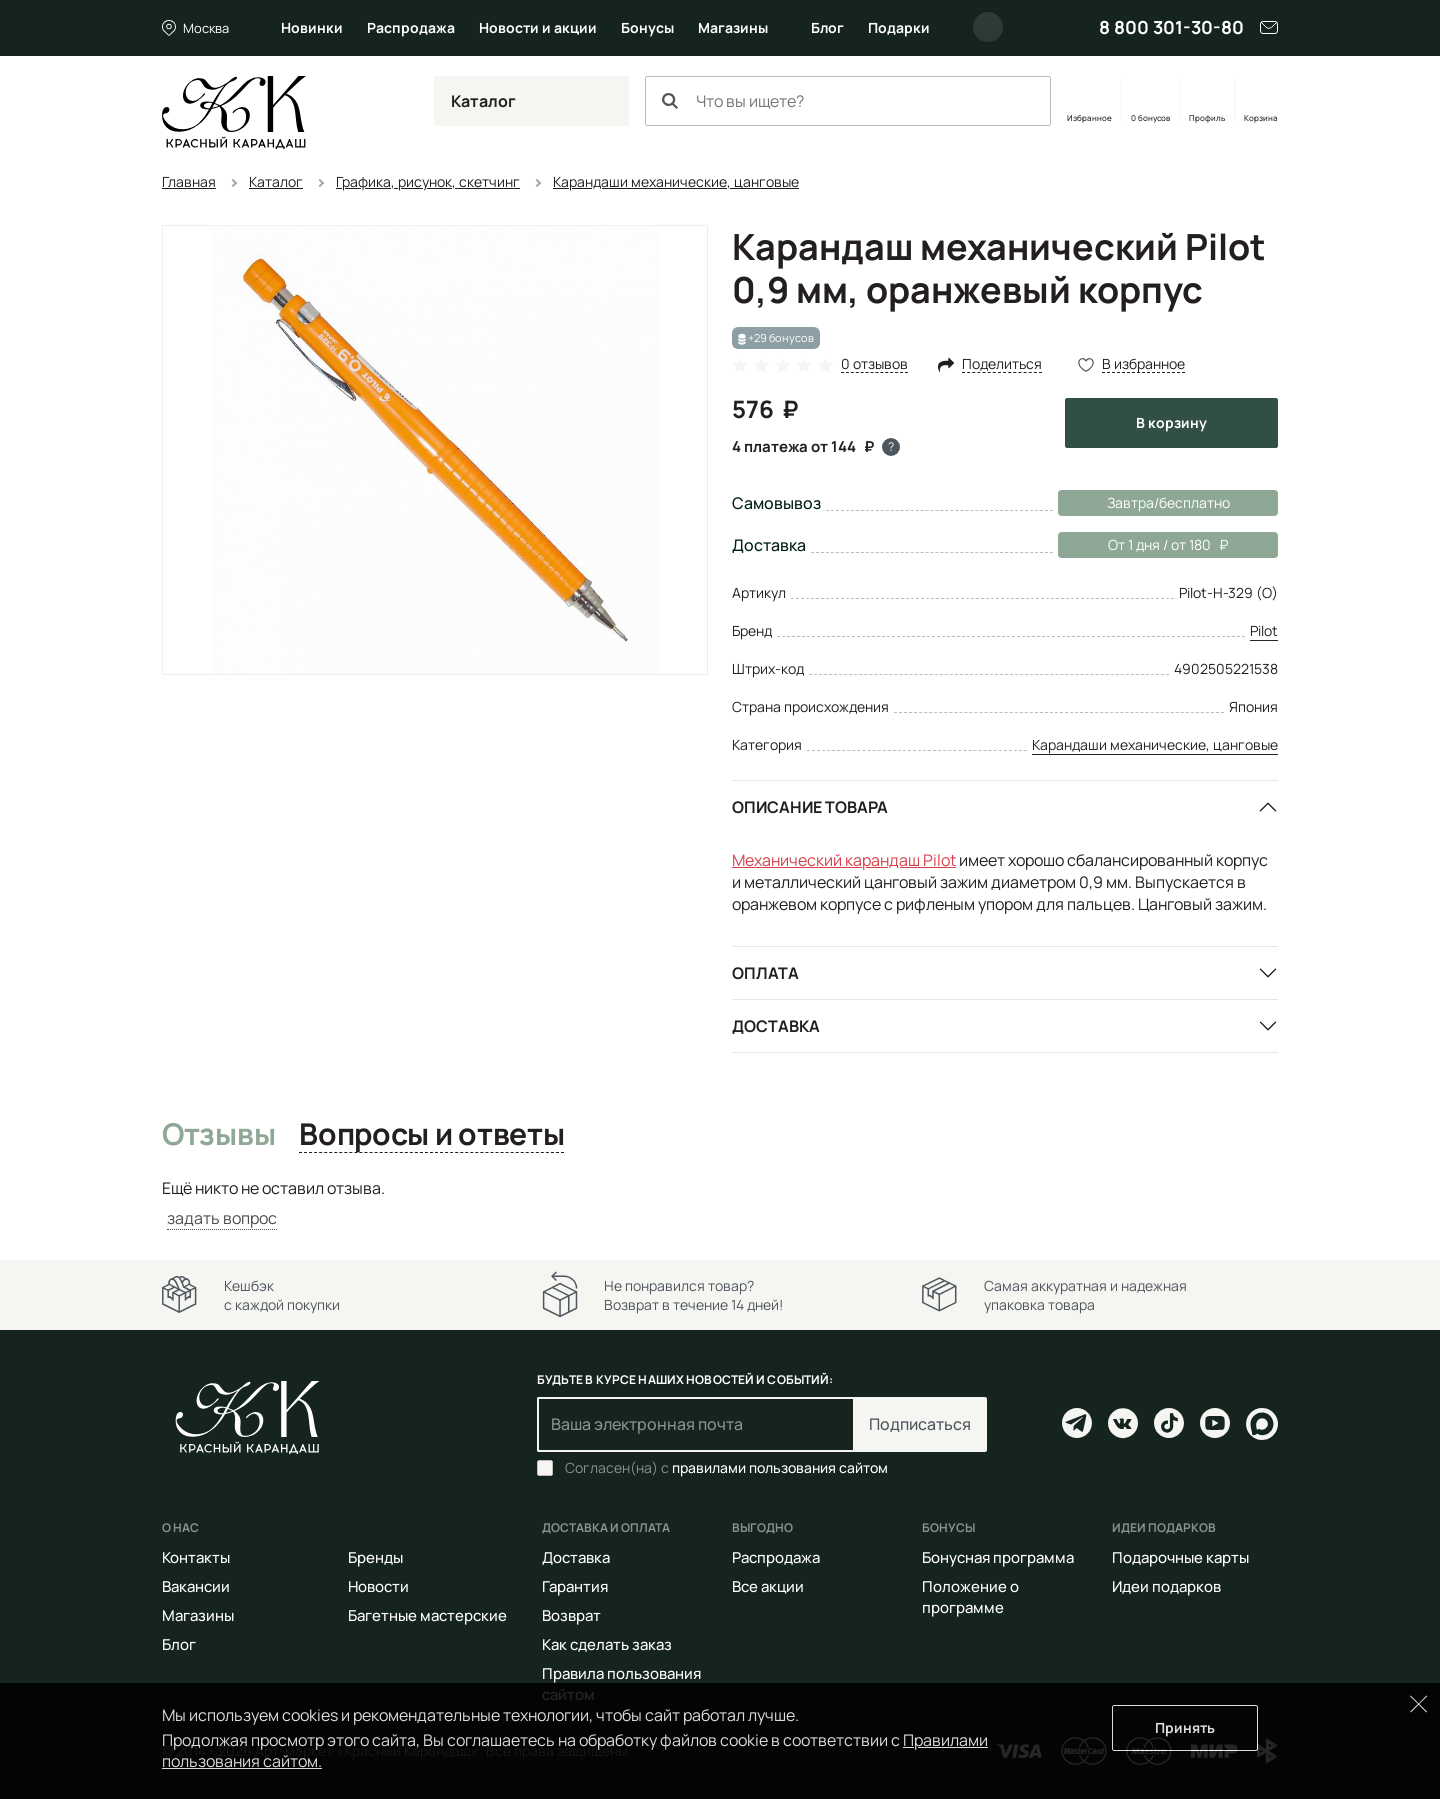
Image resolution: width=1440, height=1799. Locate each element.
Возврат (571, 1615)
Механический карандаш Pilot (844, 860)
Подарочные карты (1180, 1557)
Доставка (776, 1026)
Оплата (765, 973)
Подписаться (920, 1424)
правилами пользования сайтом (780, 1467)
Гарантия (575, 1586)
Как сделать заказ (607, 1644)
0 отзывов (874, 364)
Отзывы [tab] (218, 1135)
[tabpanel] (720, 1203)
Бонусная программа (998, 1557)
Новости (378, 1586)
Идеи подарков (1166, 1586)
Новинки (312, 27)
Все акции (768, 1586)
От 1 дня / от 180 (1143, 545)
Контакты (196, 1557)
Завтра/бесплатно (1168, 502)
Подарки (899, 27)
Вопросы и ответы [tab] (431, 1135)
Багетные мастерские (427, 1615)
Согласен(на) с (726, 1468)
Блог (827, 27)
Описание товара (810, 807)
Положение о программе (970, 1597)
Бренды (375, 1557)
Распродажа (411, 27)
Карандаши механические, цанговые (1155, 744)
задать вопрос (222, 1218)
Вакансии (196, 1586)
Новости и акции (538, 27)
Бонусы (647, 27)
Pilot (1264, 630)
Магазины (733, 27)
